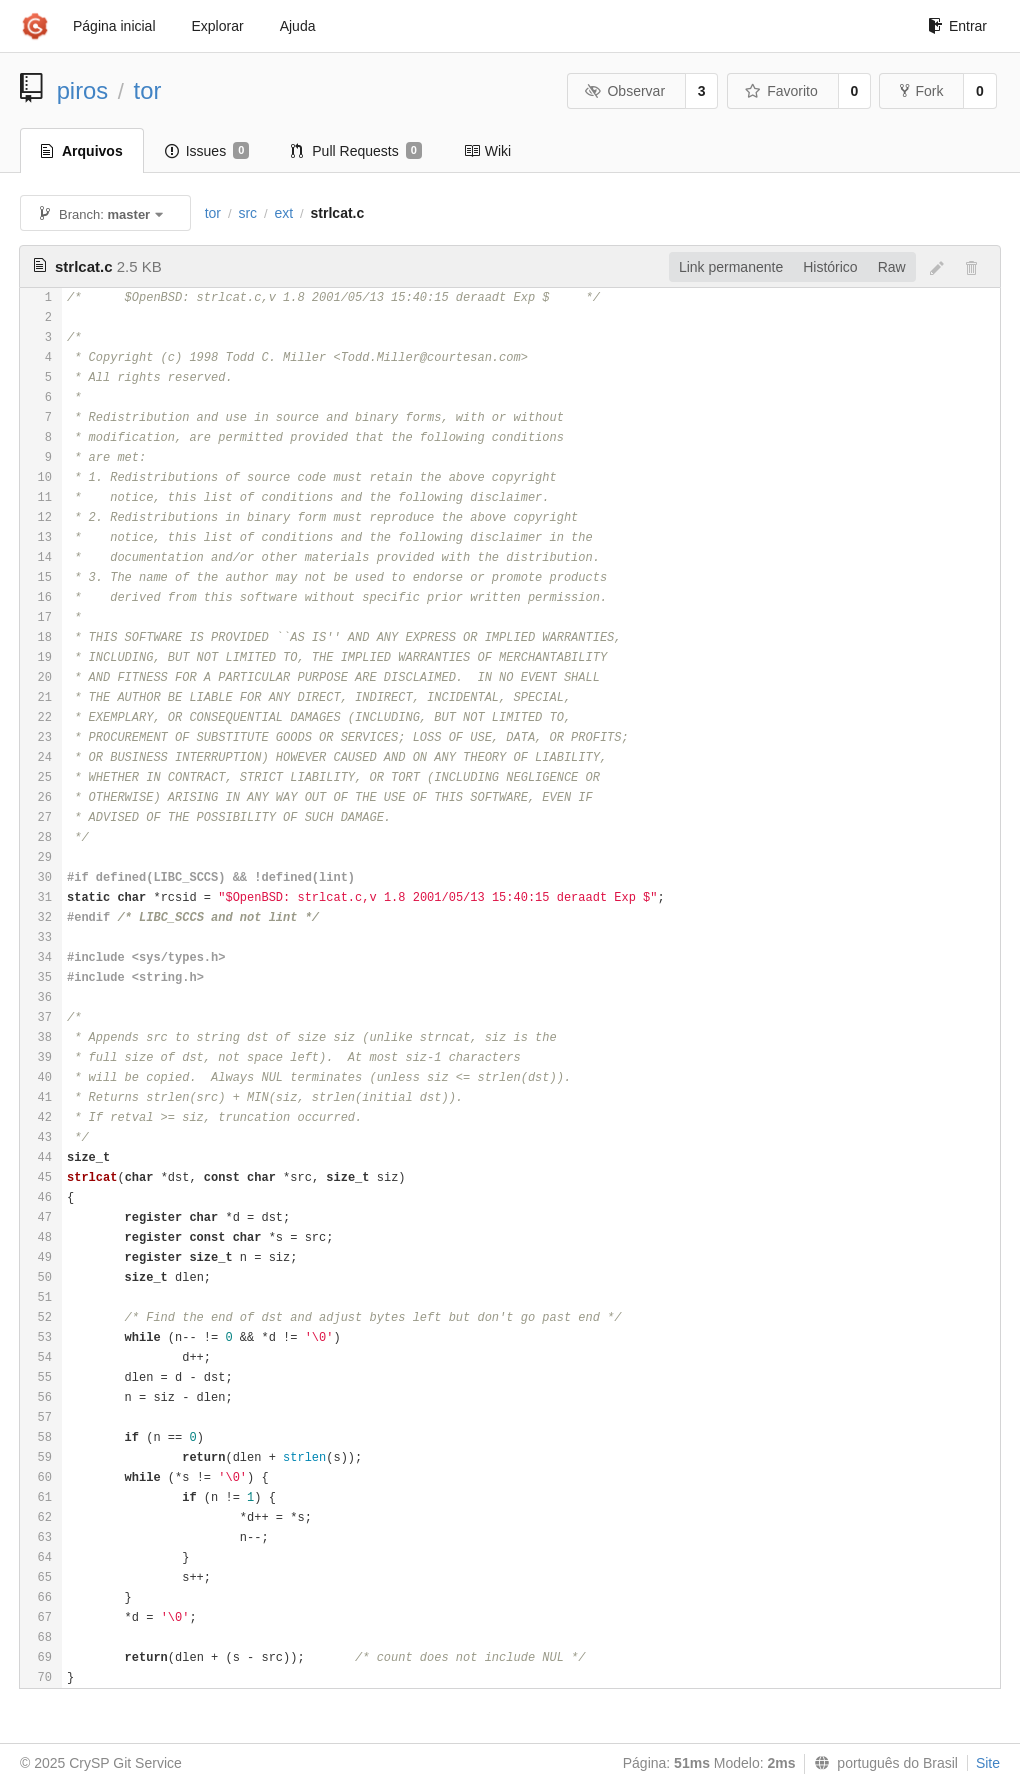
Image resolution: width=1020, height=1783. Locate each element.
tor (148, 90)
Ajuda (298, 26)
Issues (207, 151)
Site (988, 1763)
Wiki (487, 151)
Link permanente (731, 267)
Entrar (957, 26)
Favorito (781, 91)
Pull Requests (356, 151)
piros (83, 90)
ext (283, 213)
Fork (921, 91)
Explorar (218, 26)
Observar (625, 91)
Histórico (830, 267)
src (247, 213)
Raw (892, 267)
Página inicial (114, 26)
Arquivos (82, 151)
